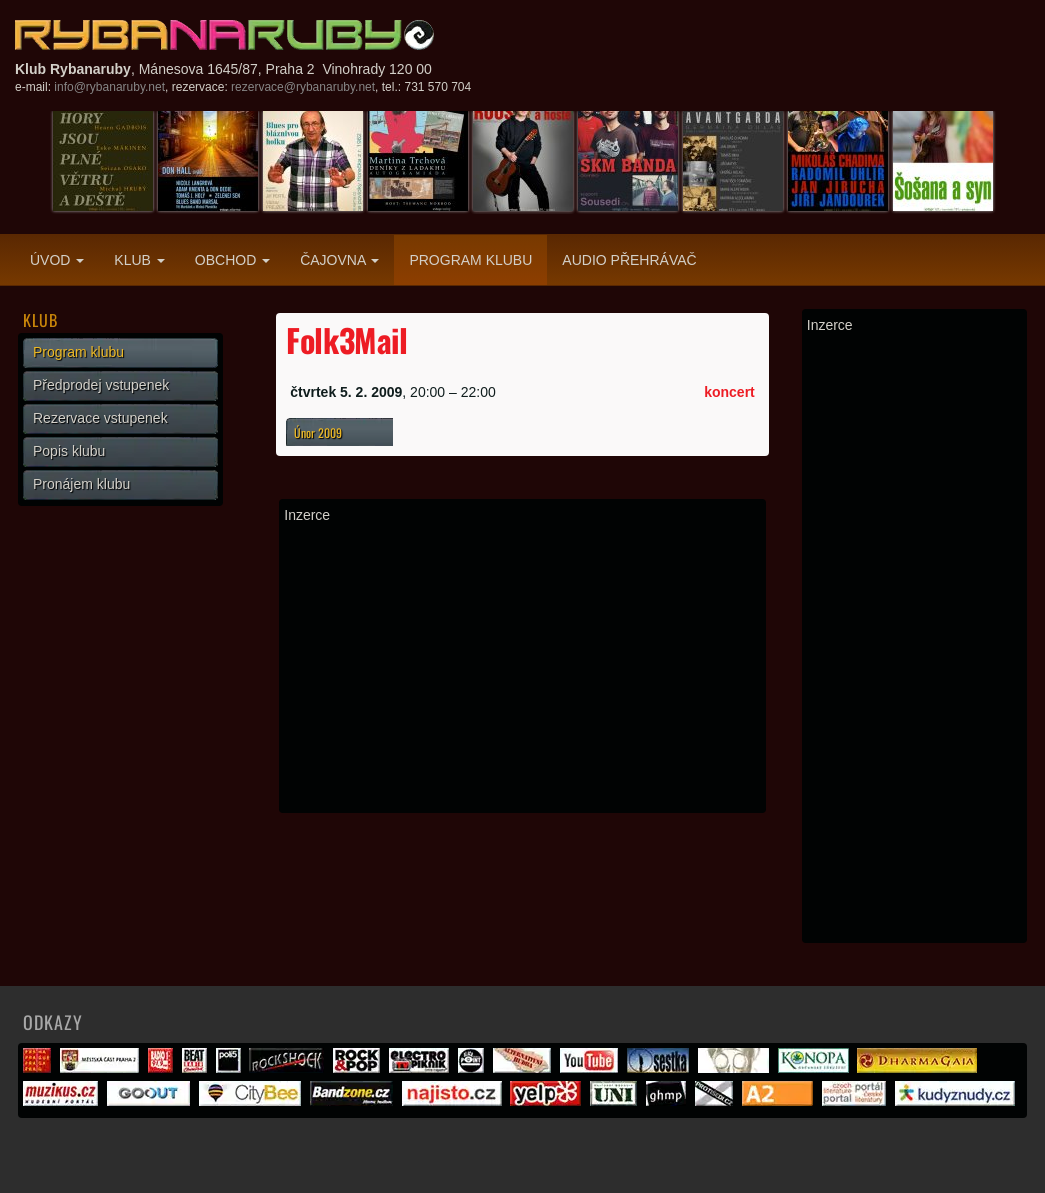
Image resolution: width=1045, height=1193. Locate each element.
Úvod (57, 260)
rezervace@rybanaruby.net (303, 87)
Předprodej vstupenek (101, 385)
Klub (139, 260)
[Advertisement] (522, 668)
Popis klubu (69, 451)
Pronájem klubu (81, 484)
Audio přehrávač (629, 260)
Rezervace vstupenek (100, 418)
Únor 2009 (318, 432)
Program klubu (470, 260)
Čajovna (339, 260)
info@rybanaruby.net (109, 87)
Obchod (232, 260)
